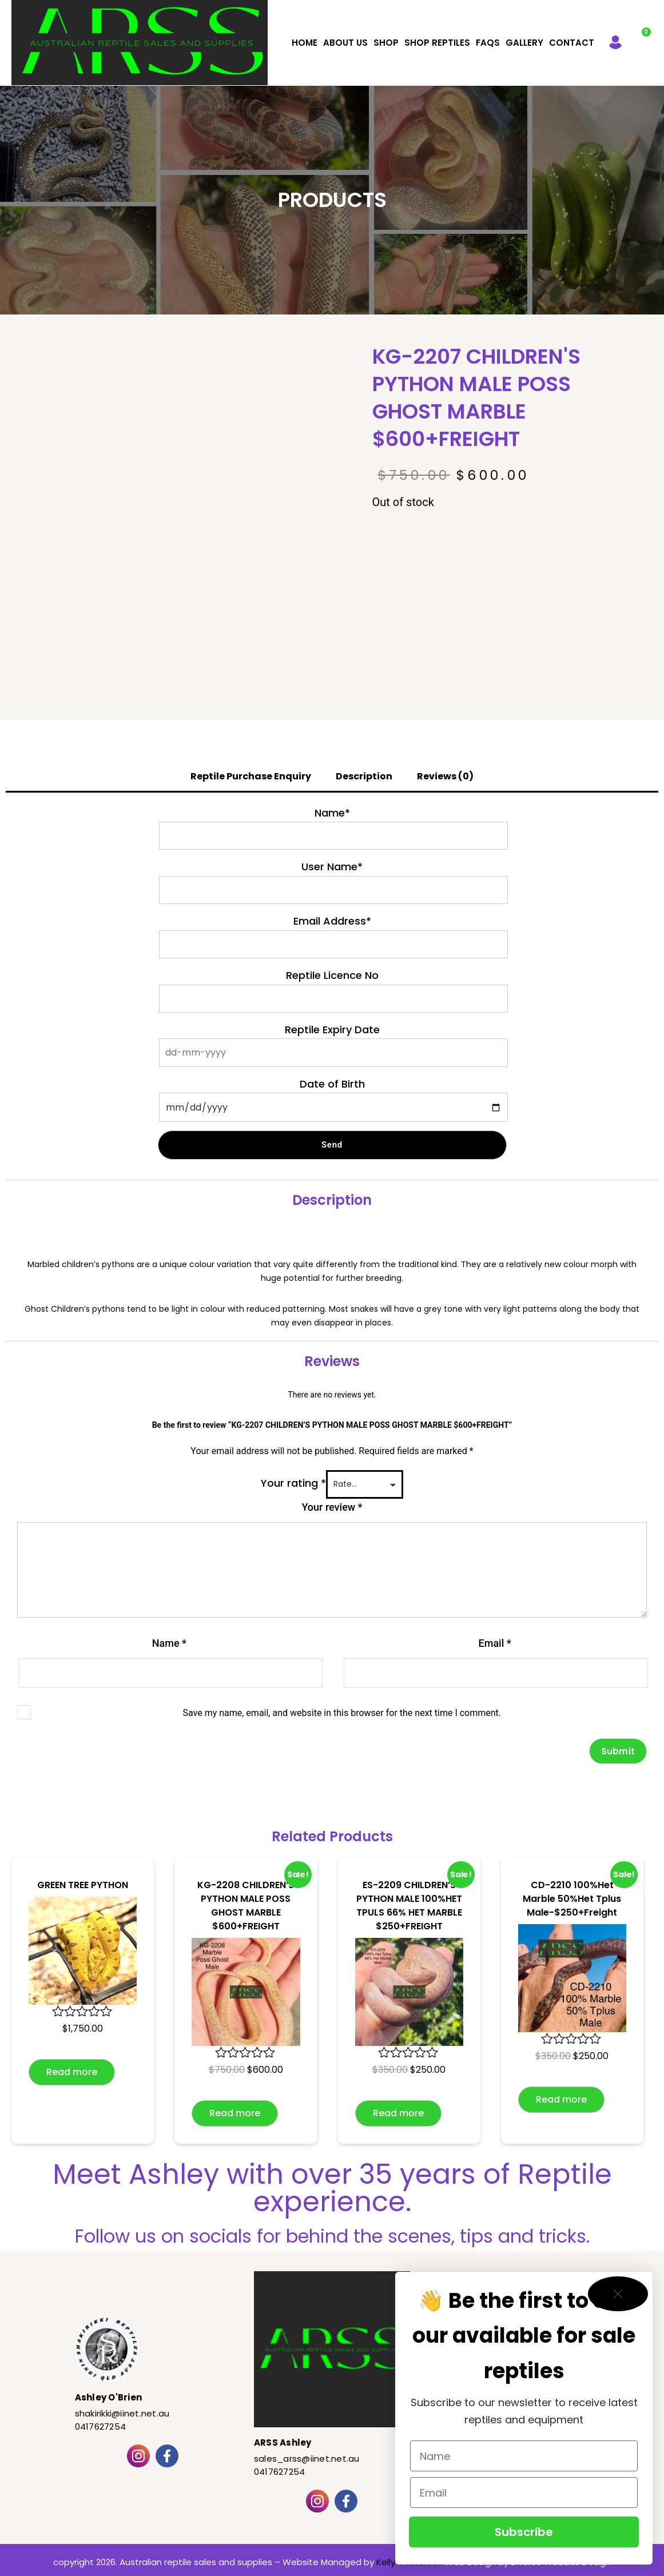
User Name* (332, 866)
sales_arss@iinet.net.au (307, 2458)
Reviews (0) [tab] (445, 776)
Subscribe (524, 2532)
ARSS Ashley (283, 2442)
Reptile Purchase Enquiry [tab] (250, 776)
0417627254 (100, 2426)
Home (304, 43)
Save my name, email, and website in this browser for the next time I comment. (341, 1712)
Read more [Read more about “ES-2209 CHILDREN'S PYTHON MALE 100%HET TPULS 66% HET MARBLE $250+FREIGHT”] (398, 2113)
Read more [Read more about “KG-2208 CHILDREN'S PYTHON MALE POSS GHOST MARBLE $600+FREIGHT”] (234, 2113)
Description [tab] (364, 776)
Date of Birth (332, 1084)
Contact (571, 43)
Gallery (524, 43)
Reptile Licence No (332, 975)
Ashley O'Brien (108, 2397)
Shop (386, 43)
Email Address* (332, 921)
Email (495, 1643)
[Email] (524, 2492)
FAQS (488, 43)
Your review (331, 1507)
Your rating (293, 1483)
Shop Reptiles (437, 43)
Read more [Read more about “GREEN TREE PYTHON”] (71, 2072)
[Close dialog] (618, 2293)
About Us (345, 43)
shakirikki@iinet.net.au (122, 2413)
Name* (332, 813)
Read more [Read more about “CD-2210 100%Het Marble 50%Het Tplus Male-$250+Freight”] (561, 2099)
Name (169, 1643)
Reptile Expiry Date (332, 1029)
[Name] (524, 2455)
